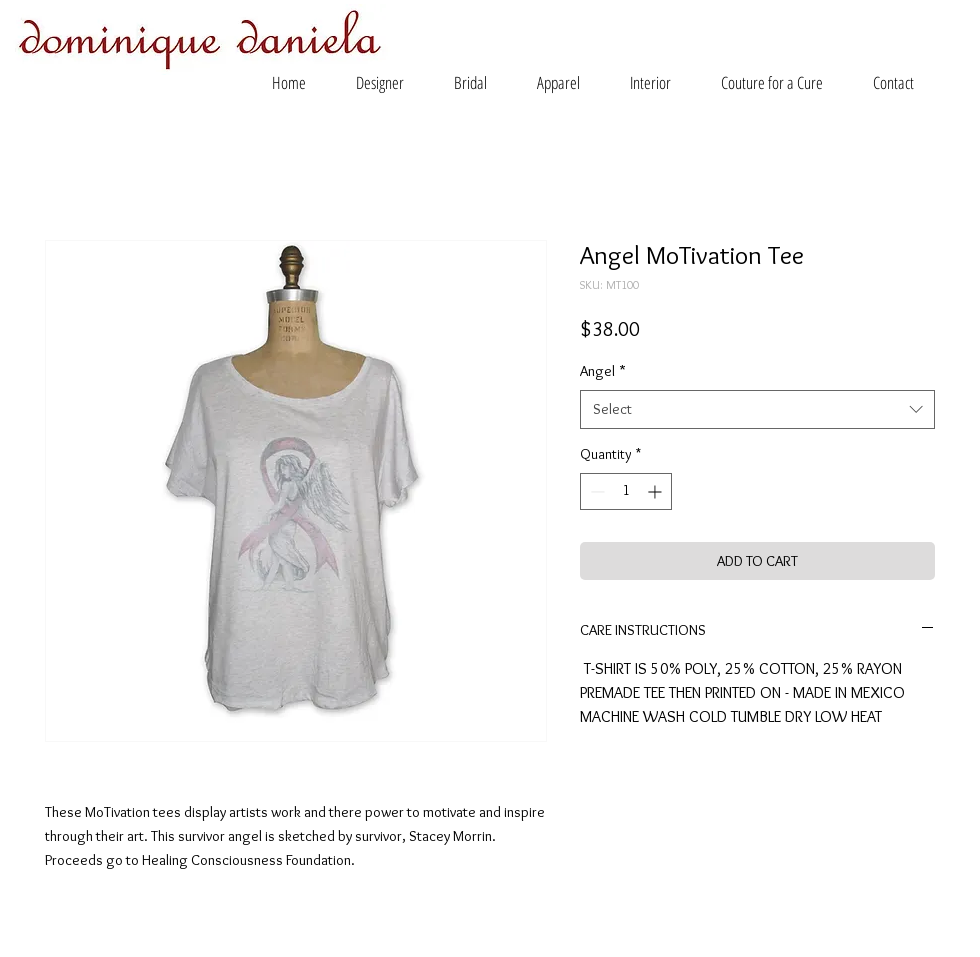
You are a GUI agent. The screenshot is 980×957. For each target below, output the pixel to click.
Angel (603, 371)
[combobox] (757, 409)
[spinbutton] (626, 491)
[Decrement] (595, 491)
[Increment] (656, 491)
